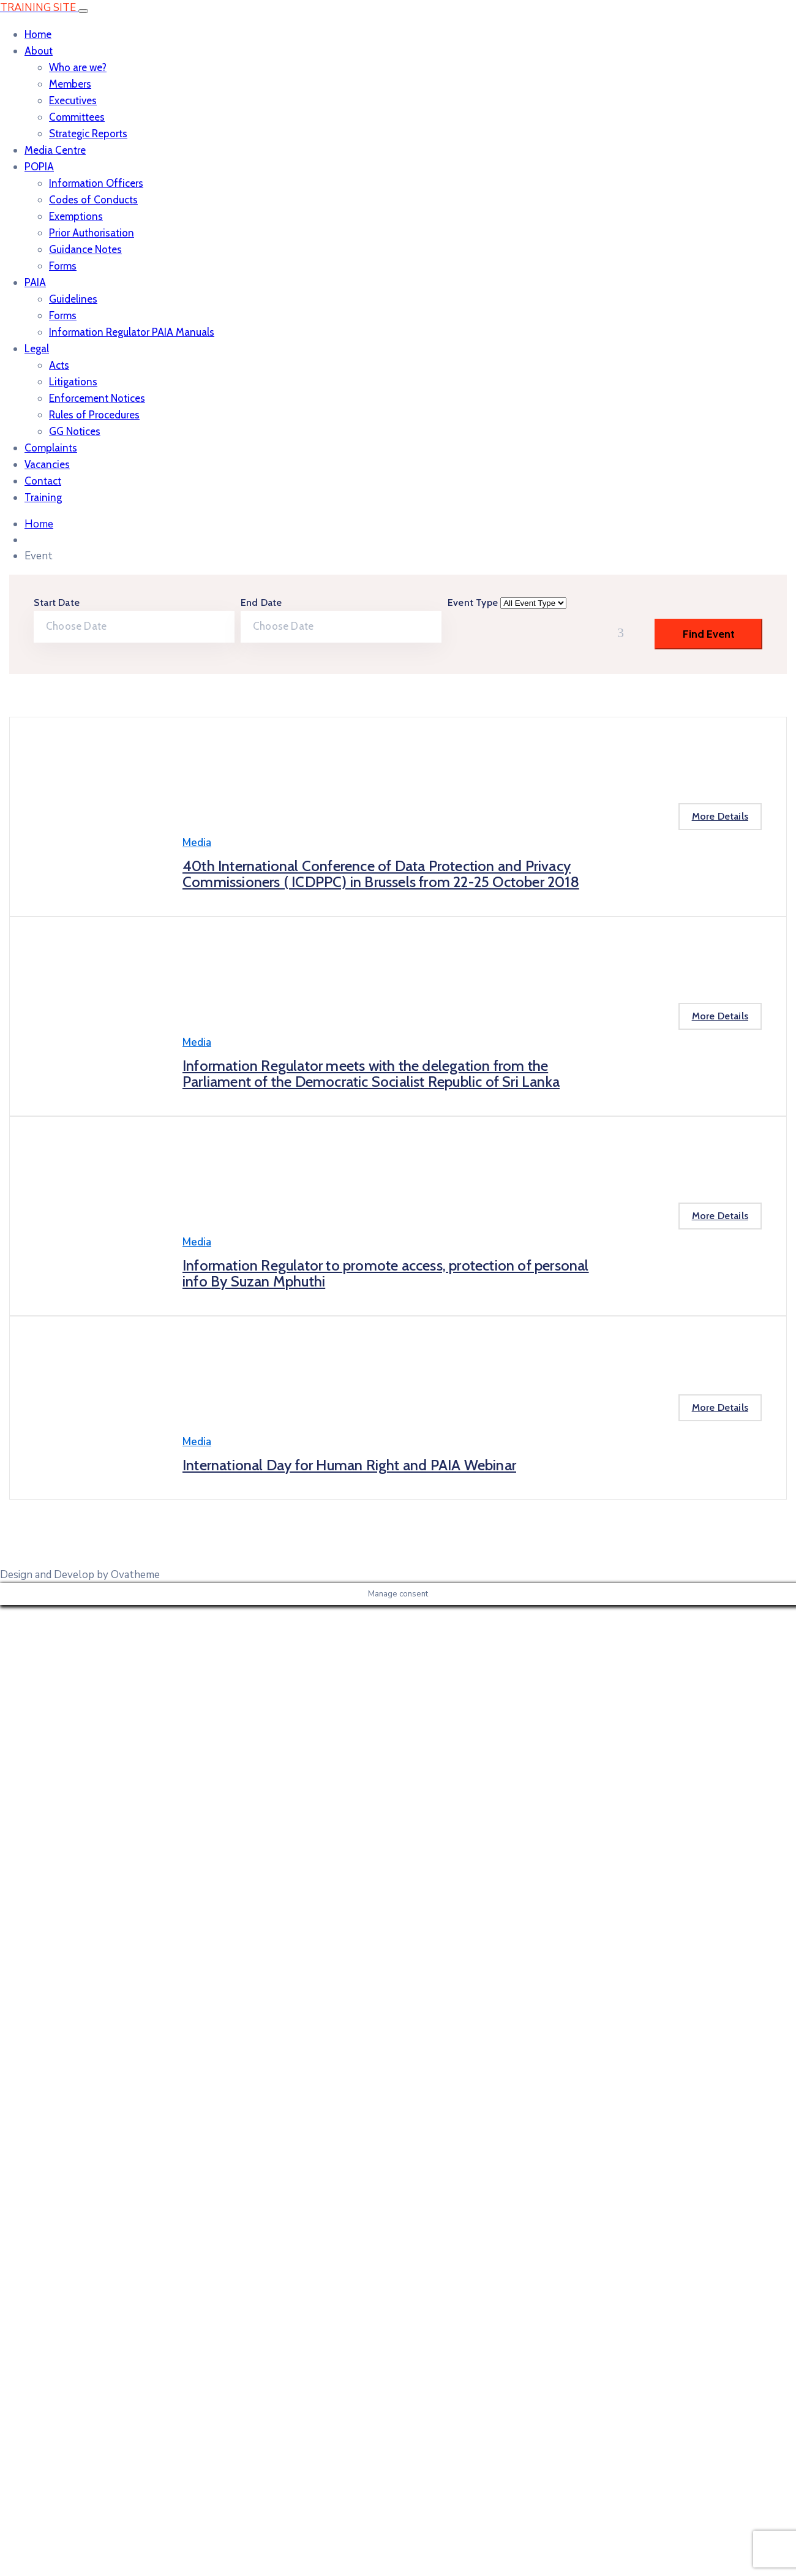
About (38, 51)
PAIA (35, 282)
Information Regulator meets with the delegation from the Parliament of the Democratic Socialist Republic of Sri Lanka (371, 1073)
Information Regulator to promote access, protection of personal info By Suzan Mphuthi (385, 1273)
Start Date (57, 602)
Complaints (50, 448)
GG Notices (74, 431)
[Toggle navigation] (83, 11)
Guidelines (73, 299)
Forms (63, 266)
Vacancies (47, 464)
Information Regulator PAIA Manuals (131, 332)
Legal (36, 348)
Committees (77, 117)
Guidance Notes (85, 249)
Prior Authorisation (91, 233)
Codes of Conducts (93, 200)
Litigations (73, 382)
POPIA (39, 167)
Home (37, 34)
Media (196, 843)
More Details (720, 816)
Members (70, 84)
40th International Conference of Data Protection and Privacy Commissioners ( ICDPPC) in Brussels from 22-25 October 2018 (380, 874)
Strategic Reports (88, 133)
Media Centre (55, 150)
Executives (73, 100)
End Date (261, 602)
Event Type (474, 602)
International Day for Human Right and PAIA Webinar (349, 1465)
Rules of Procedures (94, 415)
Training (43, 497)
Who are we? (78, 67)
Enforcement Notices (97, 398)
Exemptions (76, 216)
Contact (42, 481)
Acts (59, 365)
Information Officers (96, 183)
